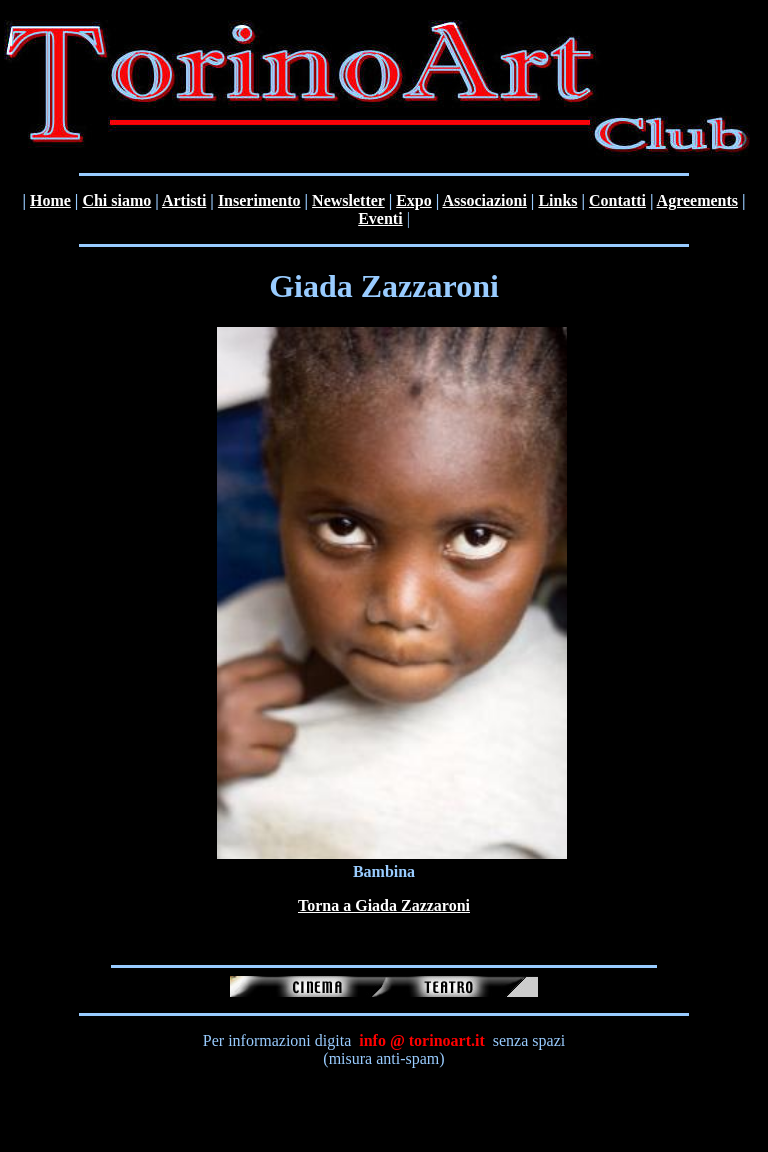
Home (50, 200)
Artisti (184, 200)
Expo (414, 200)
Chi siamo (116, 200)
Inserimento (259, 200)
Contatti (617, 200)
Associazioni (484, 200)
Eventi (380, 218)
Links (557, 200)
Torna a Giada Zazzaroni (384, 905)
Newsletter (348, 200)
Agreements (697, 200)
